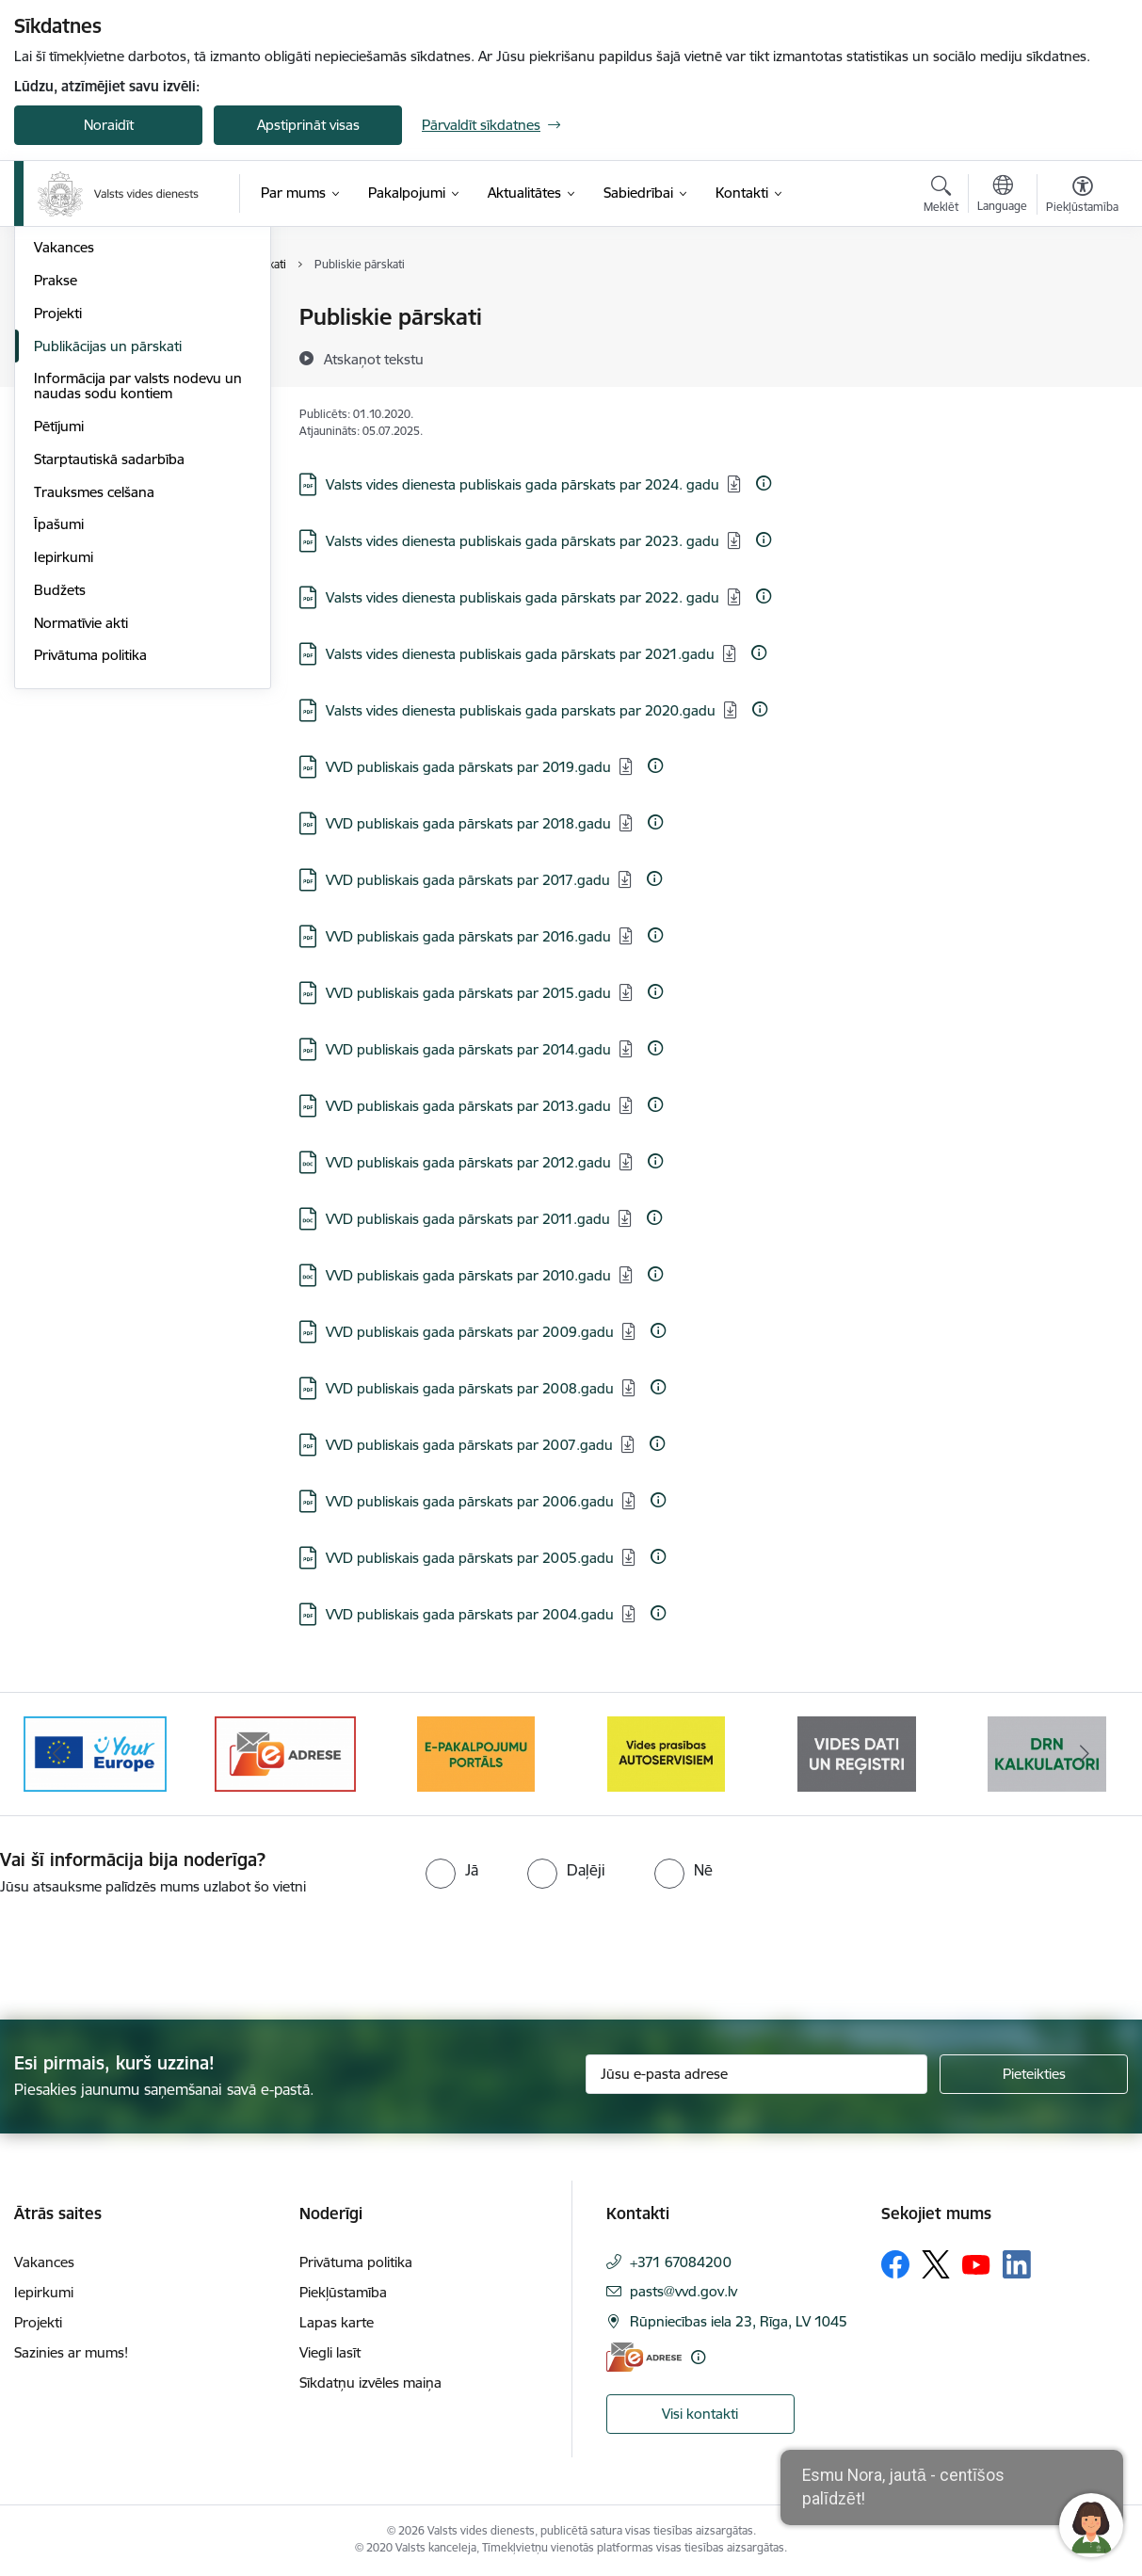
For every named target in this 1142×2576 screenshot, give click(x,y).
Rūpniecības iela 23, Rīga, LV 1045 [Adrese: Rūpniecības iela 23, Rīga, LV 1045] (738, 2321)
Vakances (64, 449)
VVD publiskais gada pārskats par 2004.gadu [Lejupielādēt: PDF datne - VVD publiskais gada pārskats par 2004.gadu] (470, 1614)
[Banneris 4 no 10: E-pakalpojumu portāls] (666, 1753)
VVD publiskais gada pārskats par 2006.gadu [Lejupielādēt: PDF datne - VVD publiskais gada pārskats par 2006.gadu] (470, 1501)
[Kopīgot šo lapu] (1082, 356)
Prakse (55, 482)
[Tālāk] (1085, 1754)
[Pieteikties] (1034, 2074)
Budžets (60, 791)
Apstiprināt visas (308, 125)
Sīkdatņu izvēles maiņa (370, 2382)
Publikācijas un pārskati (108, 547)
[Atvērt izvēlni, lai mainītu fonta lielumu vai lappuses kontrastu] (1082, 196)
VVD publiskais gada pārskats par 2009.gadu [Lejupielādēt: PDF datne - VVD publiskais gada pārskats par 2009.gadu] (470, 1332)
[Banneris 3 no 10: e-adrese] (475, 1753)
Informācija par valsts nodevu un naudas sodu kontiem (138, 587)
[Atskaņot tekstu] (374, 358)
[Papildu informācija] (763, 483)
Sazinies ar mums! (71, 2352)
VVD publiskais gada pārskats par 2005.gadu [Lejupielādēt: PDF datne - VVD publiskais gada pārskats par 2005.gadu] (470, 1558)
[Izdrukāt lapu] (1082, 309)
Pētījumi (59, 627)
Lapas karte (336, 2322)
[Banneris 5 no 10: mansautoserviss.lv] (856, 1753)
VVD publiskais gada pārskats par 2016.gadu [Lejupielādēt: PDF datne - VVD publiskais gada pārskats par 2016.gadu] (468, 936)
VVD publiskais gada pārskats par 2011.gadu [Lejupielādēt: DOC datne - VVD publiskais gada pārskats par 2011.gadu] (468, 1219)
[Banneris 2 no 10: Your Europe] (285, 1753)
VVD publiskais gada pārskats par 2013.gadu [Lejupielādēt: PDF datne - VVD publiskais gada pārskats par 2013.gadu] (468, 1106)
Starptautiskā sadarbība (109, 660)
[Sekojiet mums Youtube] (976, 2263)
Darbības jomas (83, 384)
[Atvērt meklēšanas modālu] (941, 196)
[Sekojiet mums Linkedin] (1017, 2264)
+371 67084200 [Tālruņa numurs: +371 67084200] (681, 2262)
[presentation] (157, 1950)
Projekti (58, 514)
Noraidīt (109, 125)
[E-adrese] (644, 2357)
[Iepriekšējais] (57, 1754)
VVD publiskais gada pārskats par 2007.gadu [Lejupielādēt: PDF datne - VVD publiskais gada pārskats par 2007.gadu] (469, 1445)
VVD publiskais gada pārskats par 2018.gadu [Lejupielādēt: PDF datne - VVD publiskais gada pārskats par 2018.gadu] (468, 823)
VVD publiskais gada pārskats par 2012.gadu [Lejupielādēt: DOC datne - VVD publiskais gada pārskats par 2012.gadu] (468, 1162)
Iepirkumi (63, 758)
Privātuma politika (90, 856)
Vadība (55, 318)
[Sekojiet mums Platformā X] (936, 2264)
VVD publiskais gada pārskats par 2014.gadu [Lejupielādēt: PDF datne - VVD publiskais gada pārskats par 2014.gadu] (468, 1049)
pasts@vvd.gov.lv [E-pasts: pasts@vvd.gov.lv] (683, 2291)
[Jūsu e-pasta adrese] (757, 2074)
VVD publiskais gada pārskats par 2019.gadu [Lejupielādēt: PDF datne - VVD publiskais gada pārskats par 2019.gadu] (468, 767)
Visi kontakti (700, 2414)
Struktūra (64, 351)
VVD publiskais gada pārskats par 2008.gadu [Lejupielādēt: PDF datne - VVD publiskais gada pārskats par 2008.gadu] (470, 1388)
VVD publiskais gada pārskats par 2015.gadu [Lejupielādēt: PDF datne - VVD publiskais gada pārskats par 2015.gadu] (468, 993)
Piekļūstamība (343, 2292)
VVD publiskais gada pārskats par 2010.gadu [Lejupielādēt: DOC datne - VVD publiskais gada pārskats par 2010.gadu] (468, 1275)
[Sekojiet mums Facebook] (895, 2264)
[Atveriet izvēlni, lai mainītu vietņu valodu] (1002, 195)
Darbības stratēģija (93, 417)
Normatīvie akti (81, 824)
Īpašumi (59, 725)
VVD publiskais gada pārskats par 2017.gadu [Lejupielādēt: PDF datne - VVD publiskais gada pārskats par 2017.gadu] (468, 880)
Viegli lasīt (330, 2352)
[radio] (452, 1870)
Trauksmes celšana (94, 693)
